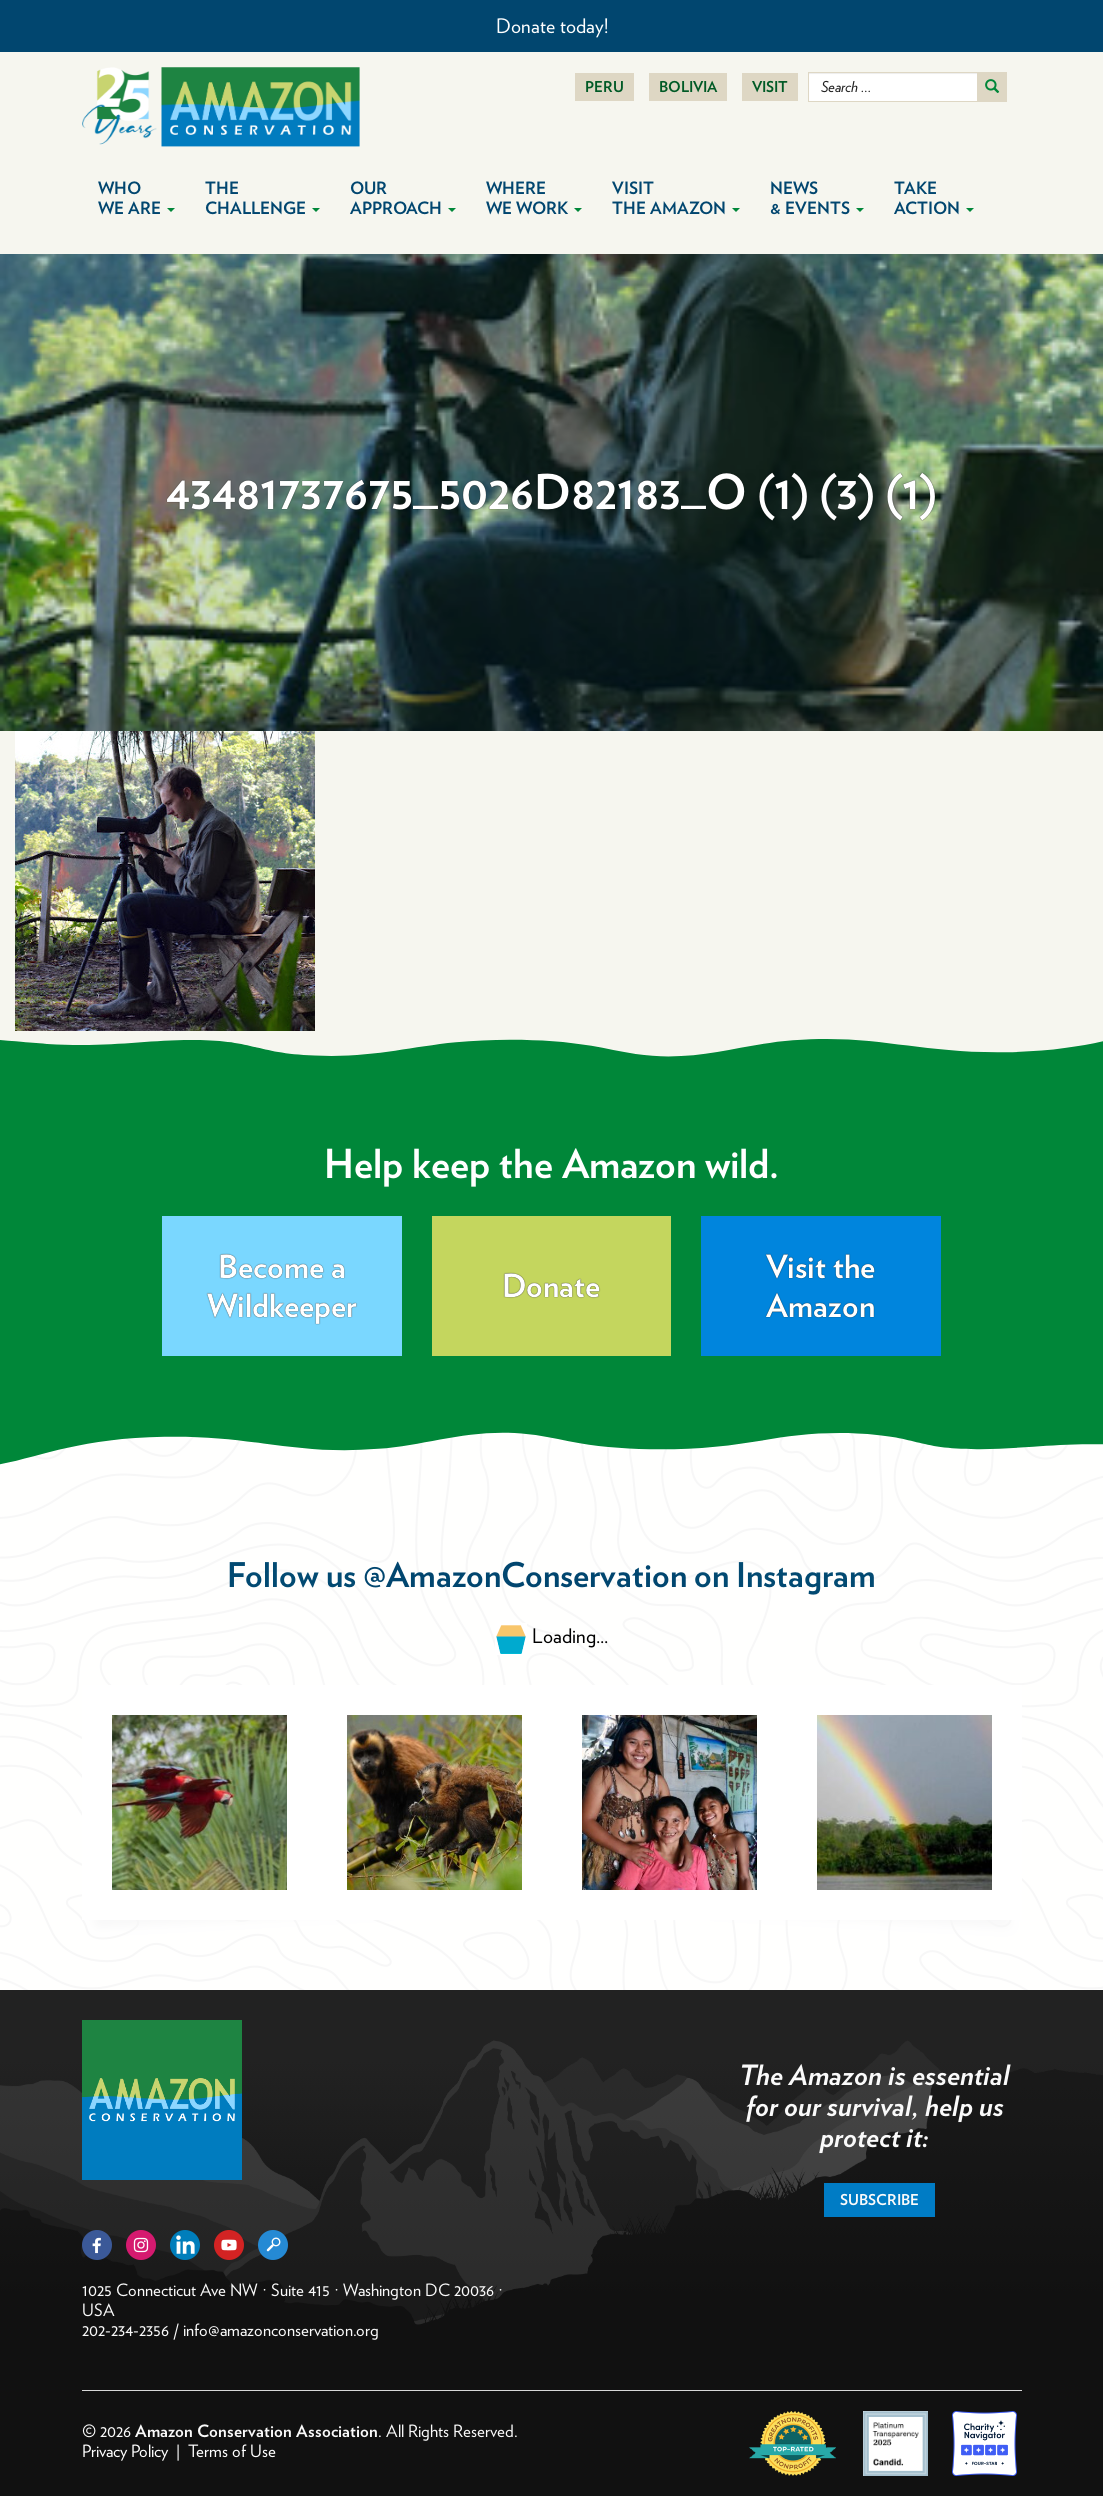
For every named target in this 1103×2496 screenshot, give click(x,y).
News (817, 198)
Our (403, 198)
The (262, 198)
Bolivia (688, 87)
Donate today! (552, 26)
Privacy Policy (125, 2451)
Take (934, 198)
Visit (770, 87)
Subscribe (879, 2200)
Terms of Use (232, 2451)
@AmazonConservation (525, 1574)
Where (534, 198)
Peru (604, 87)
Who (136, 198)
